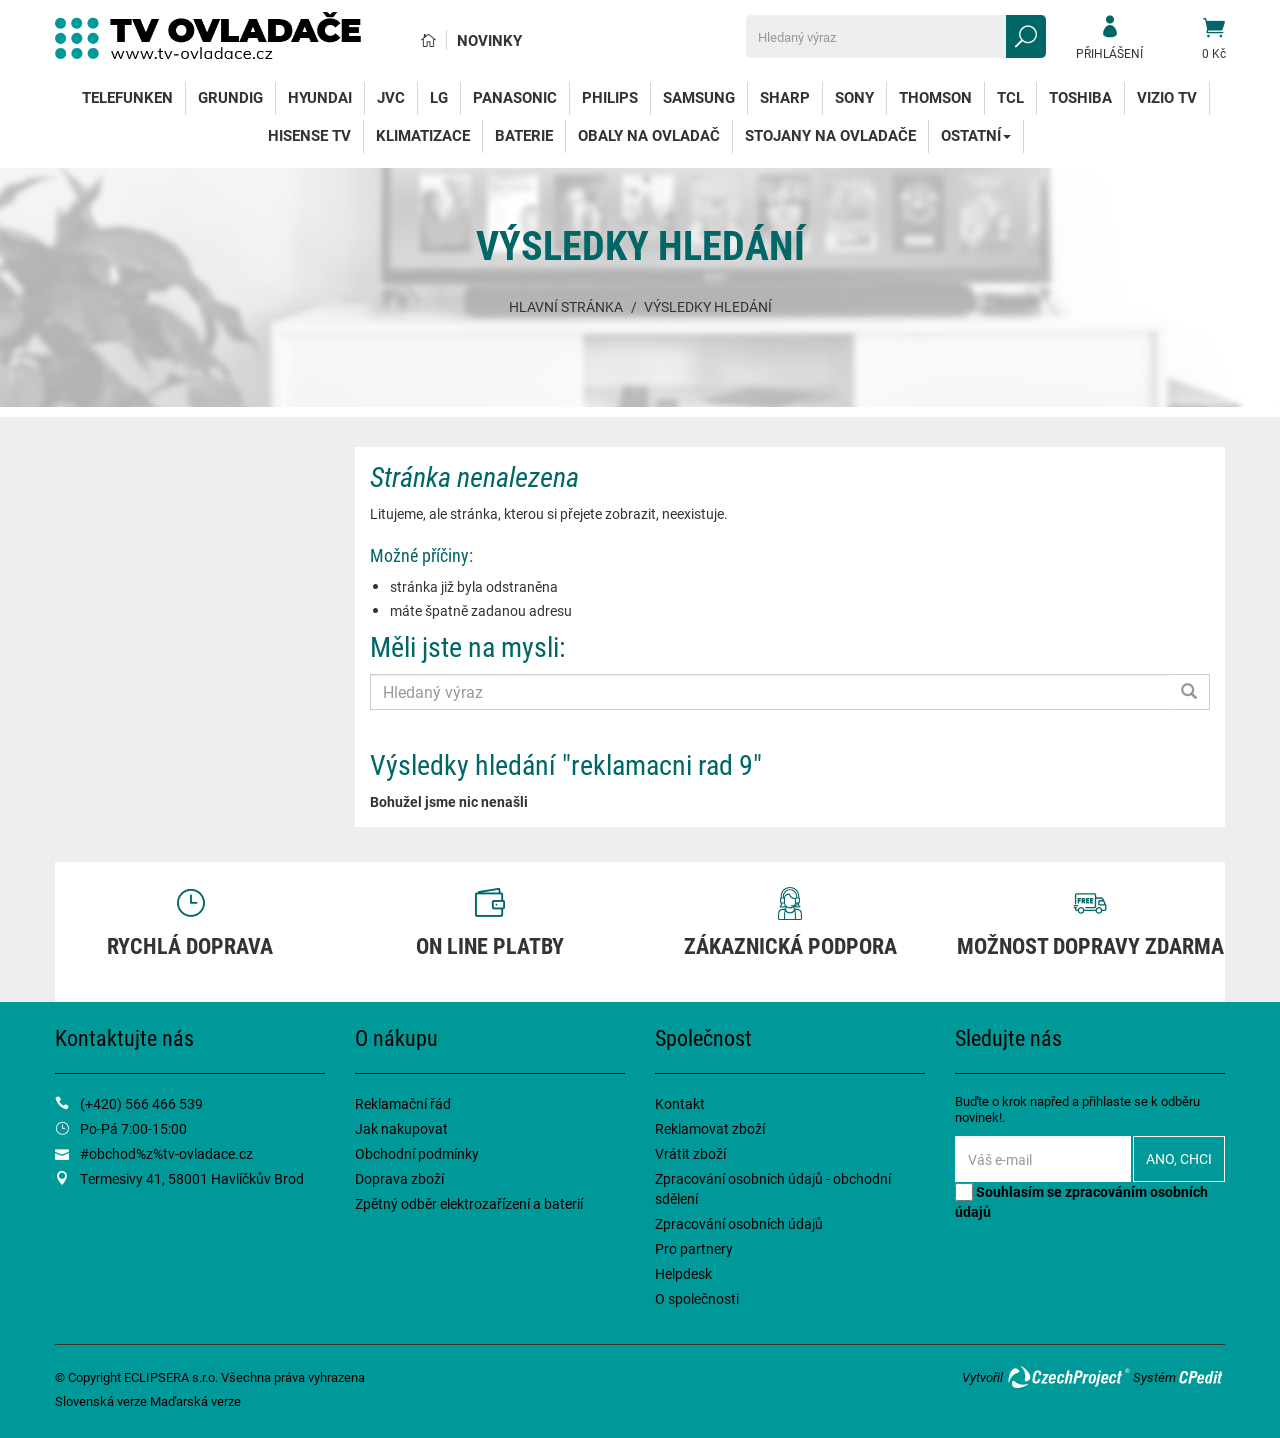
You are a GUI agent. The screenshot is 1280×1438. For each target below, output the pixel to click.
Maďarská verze (195, 1401)
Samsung (699, 97)
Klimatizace (423, 135)
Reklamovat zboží (710, 1128)
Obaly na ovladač (649, 135)
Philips (610, 97)
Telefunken (127, 97)
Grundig (230, 97)
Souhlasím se (1081, 1201)
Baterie (524, 135)
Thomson (935, 97)
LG (439, 97)
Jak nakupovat (401, 1128)
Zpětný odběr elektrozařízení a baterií (469, 1203)
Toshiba (1080, 97)
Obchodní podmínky (417, 1153)
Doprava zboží (399, 1178)
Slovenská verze (101, 1401)
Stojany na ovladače (830, 135)
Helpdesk (683, 1273)
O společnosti (697, 1298)
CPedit (1202, 1377)
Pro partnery (694, 1248)
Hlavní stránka (566, 306)
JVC (391, 97)
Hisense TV (309, 135)
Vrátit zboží (690, 1153)
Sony (854, 97)
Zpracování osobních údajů (739, 1223)
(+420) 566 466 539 (141, 1103)
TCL (1010, 97)
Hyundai (320, 97)
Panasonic (515, 97)
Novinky (489, 40)
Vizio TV (1167, 97)
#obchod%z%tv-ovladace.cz (166, 1153)
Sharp (785, 97)
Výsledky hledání (708, 306)
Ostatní (976, 135)
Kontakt (680, 1103)
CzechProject (1068, 1377)
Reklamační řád (403, 1103)
